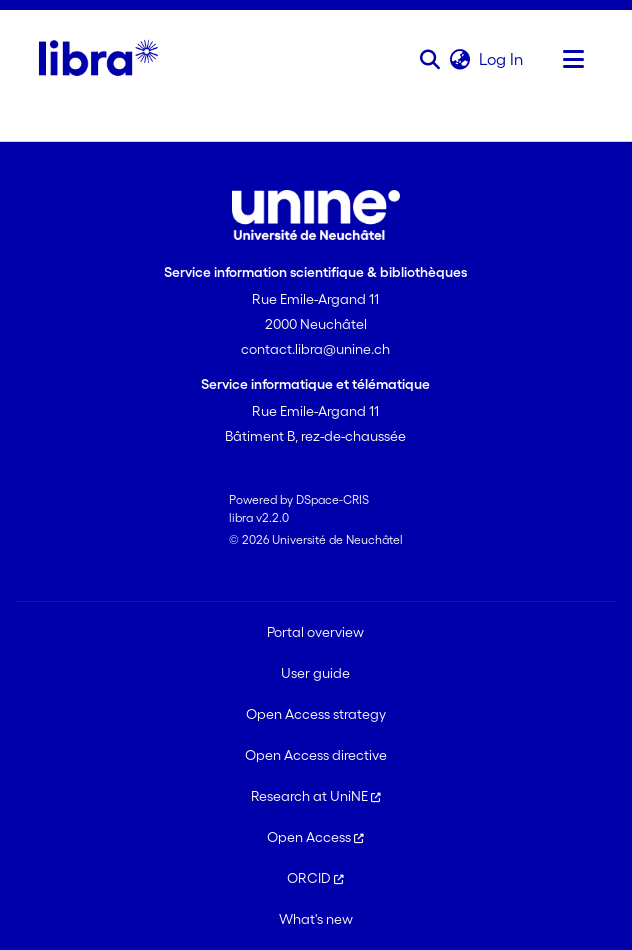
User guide (315, 673)
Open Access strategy (316, 714)
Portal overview (315, 632)
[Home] (98, 59)
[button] (429, 59)
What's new (316, 919)
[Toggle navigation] (573, 59)
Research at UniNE (316, 796)
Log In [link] (502, 59)
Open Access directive (316, 755)
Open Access (315, 837)
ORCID (315, 878)
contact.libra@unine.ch (315, 349)
